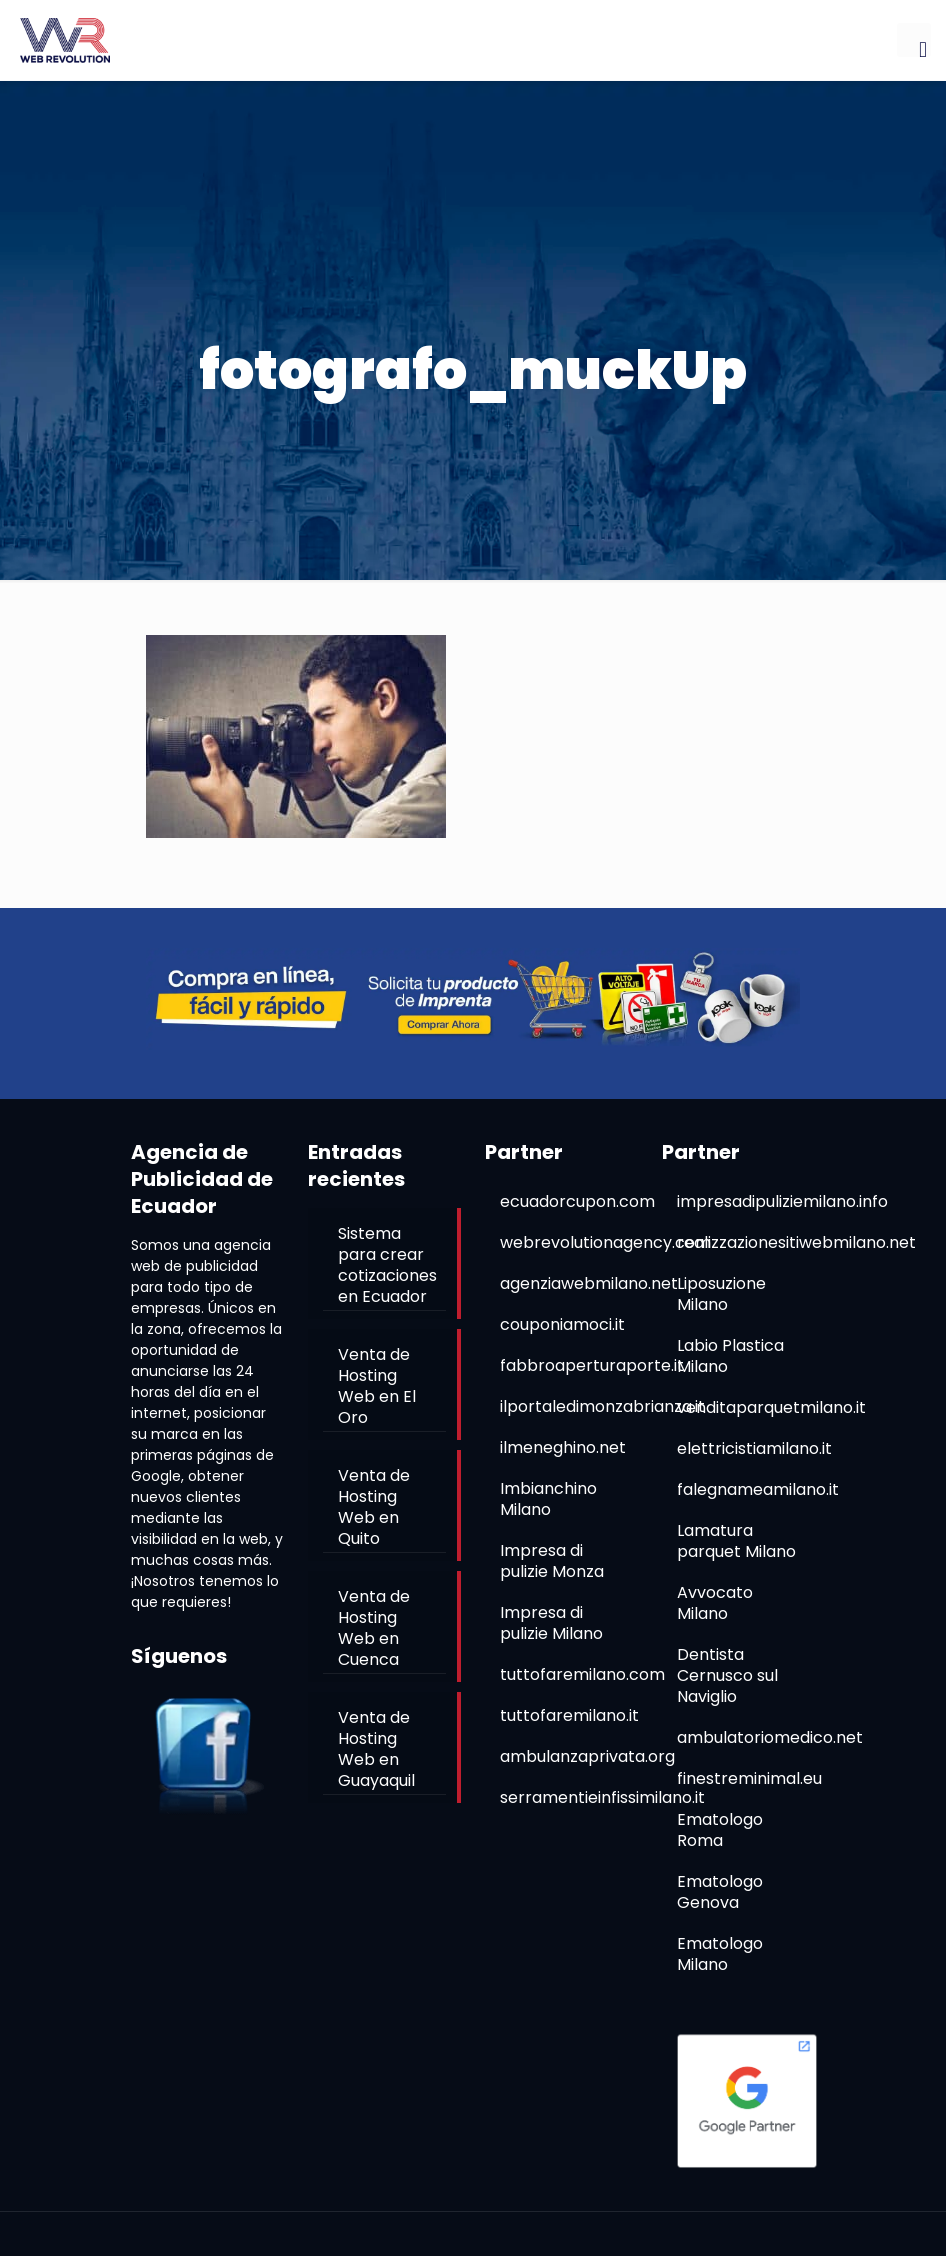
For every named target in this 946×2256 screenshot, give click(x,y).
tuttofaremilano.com (582, 1674)
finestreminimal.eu (749, 1778)
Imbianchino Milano (548, 1499)
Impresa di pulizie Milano (551, 1623)
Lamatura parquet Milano (736, 1541)
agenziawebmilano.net (589, 1283)
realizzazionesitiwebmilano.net (796, 1242)
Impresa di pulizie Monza (552, 1561)
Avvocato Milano (715, 1603)
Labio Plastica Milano (730, 1356)
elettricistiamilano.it (754, 1448)
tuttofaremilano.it (569, 1715)
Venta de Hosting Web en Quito (374, 1507)
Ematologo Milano (720, 1954)
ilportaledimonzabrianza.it (602, 1406)
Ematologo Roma (720, 1830)
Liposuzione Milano (721, 1294)
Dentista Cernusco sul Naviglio (727, 1675)
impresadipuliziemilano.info (782, 1201)
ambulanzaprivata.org (587, 1756)
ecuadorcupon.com (577, 1201)
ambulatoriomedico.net (770, 1737)
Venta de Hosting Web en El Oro (377, 1386)
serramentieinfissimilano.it (602, 1797)
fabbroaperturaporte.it (592, 1365)
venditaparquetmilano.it (771, 1407)
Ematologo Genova (720, 1892)
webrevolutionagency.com (605, 1242)
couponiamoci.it (562, 1324)
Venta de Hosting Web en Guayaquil (376, 1749)
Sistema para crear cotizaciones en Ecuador (387, 1265)
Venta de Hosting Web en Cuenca (374, 1628)
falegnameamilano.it (758, 1489)
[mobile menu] (914, 40)
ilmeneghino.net (563, 1447)
